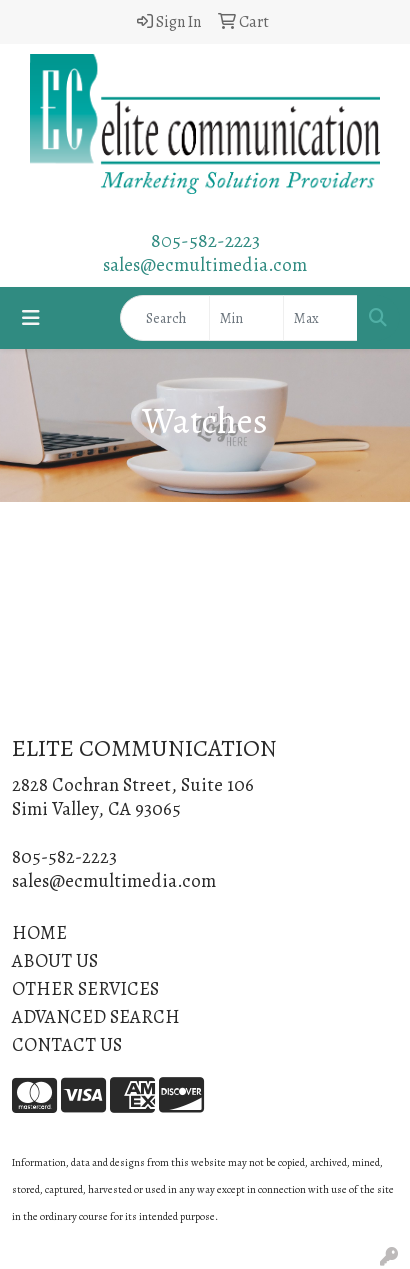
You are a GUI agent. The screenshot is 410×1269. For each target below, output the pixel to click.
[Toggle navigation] (31, 318)
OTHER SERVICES (85, 988)
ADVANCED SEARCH (96, 1016)
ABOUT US (55, 960)
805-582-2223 (205, 240)
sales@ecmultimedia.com (205, 264)
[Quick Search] (165, 318)
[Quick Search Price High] (320, 318)
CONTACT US (67, 1044)
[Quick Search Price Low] (246, 318)
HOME (39, 932)
